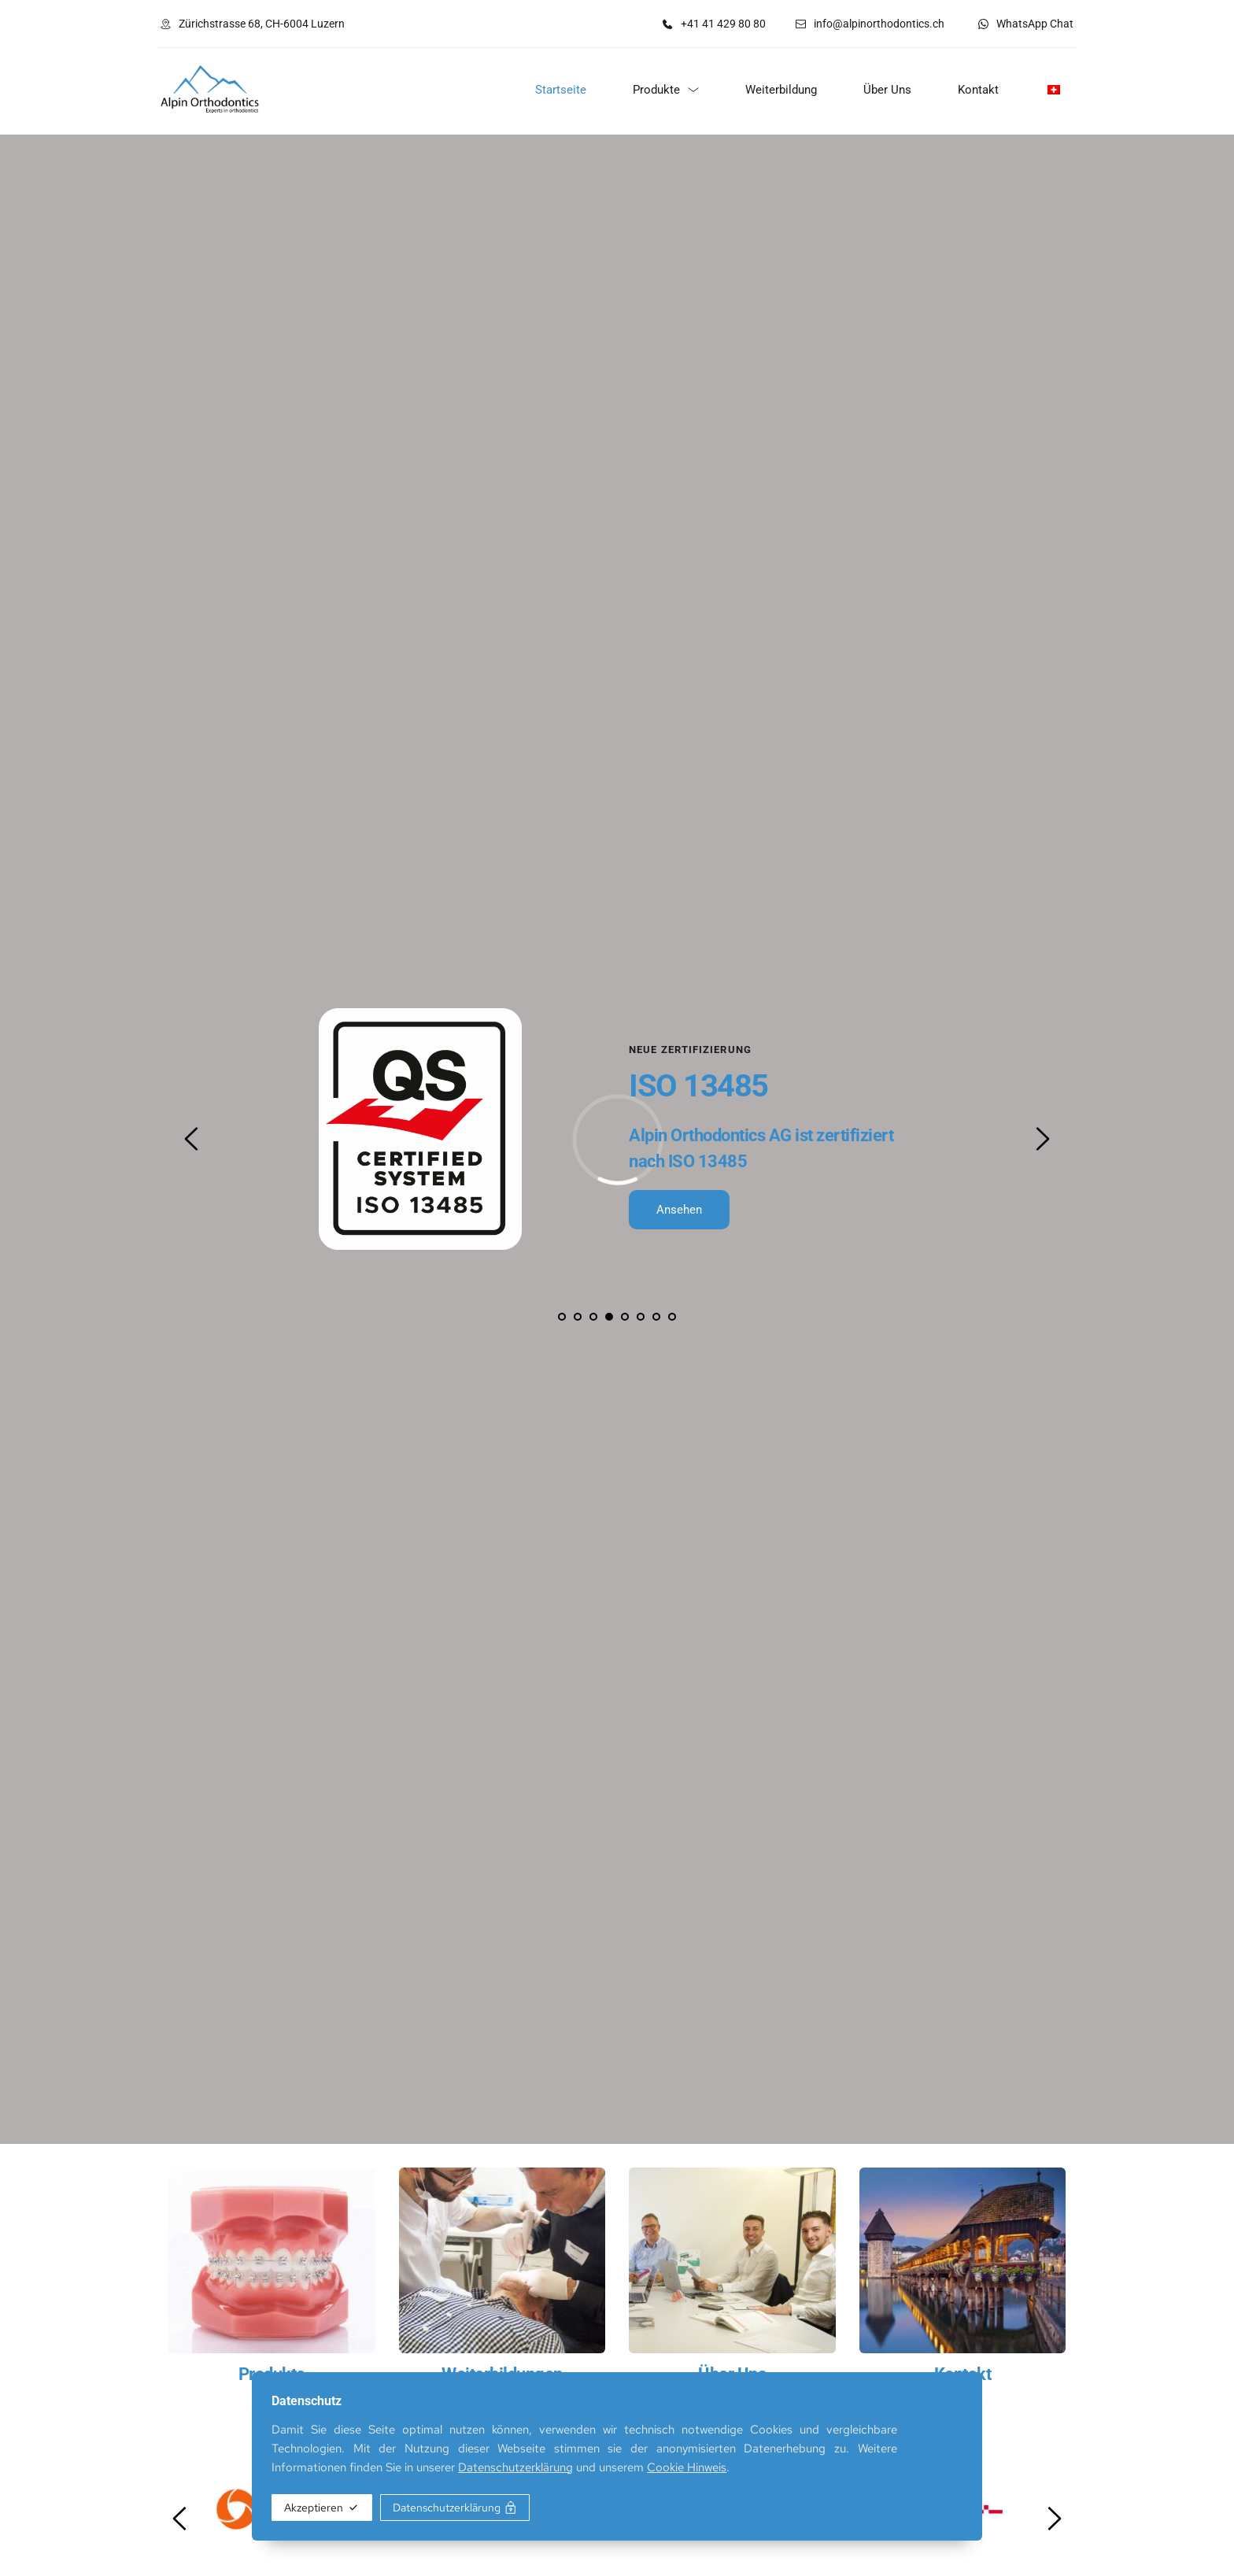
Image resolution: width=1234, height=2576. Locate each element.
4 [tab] (609, 1317)
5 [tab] (625, 1317)
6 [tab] (641, 1317)
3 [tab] (593, 1317)
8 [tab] (672, 1317)
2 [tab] (578, 1317)
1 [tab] (562, 1317)
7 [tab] (656, 1317)
